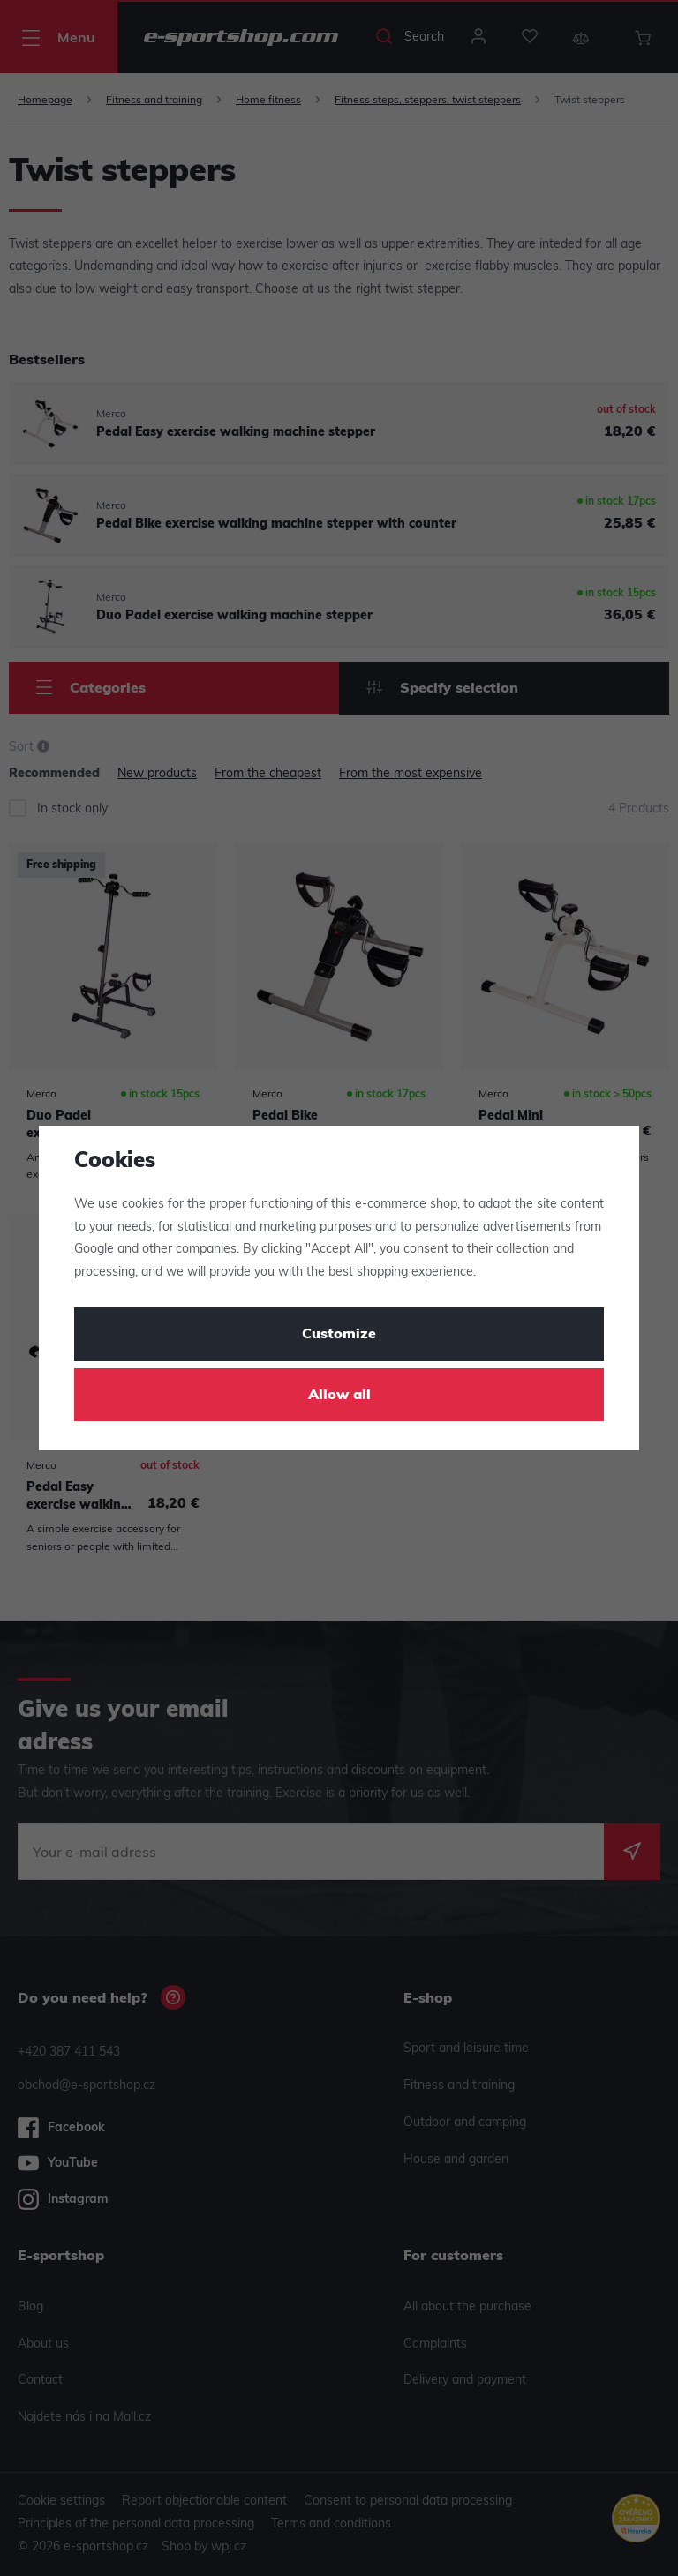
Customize (339, 1335)
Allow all (339, 1396)
